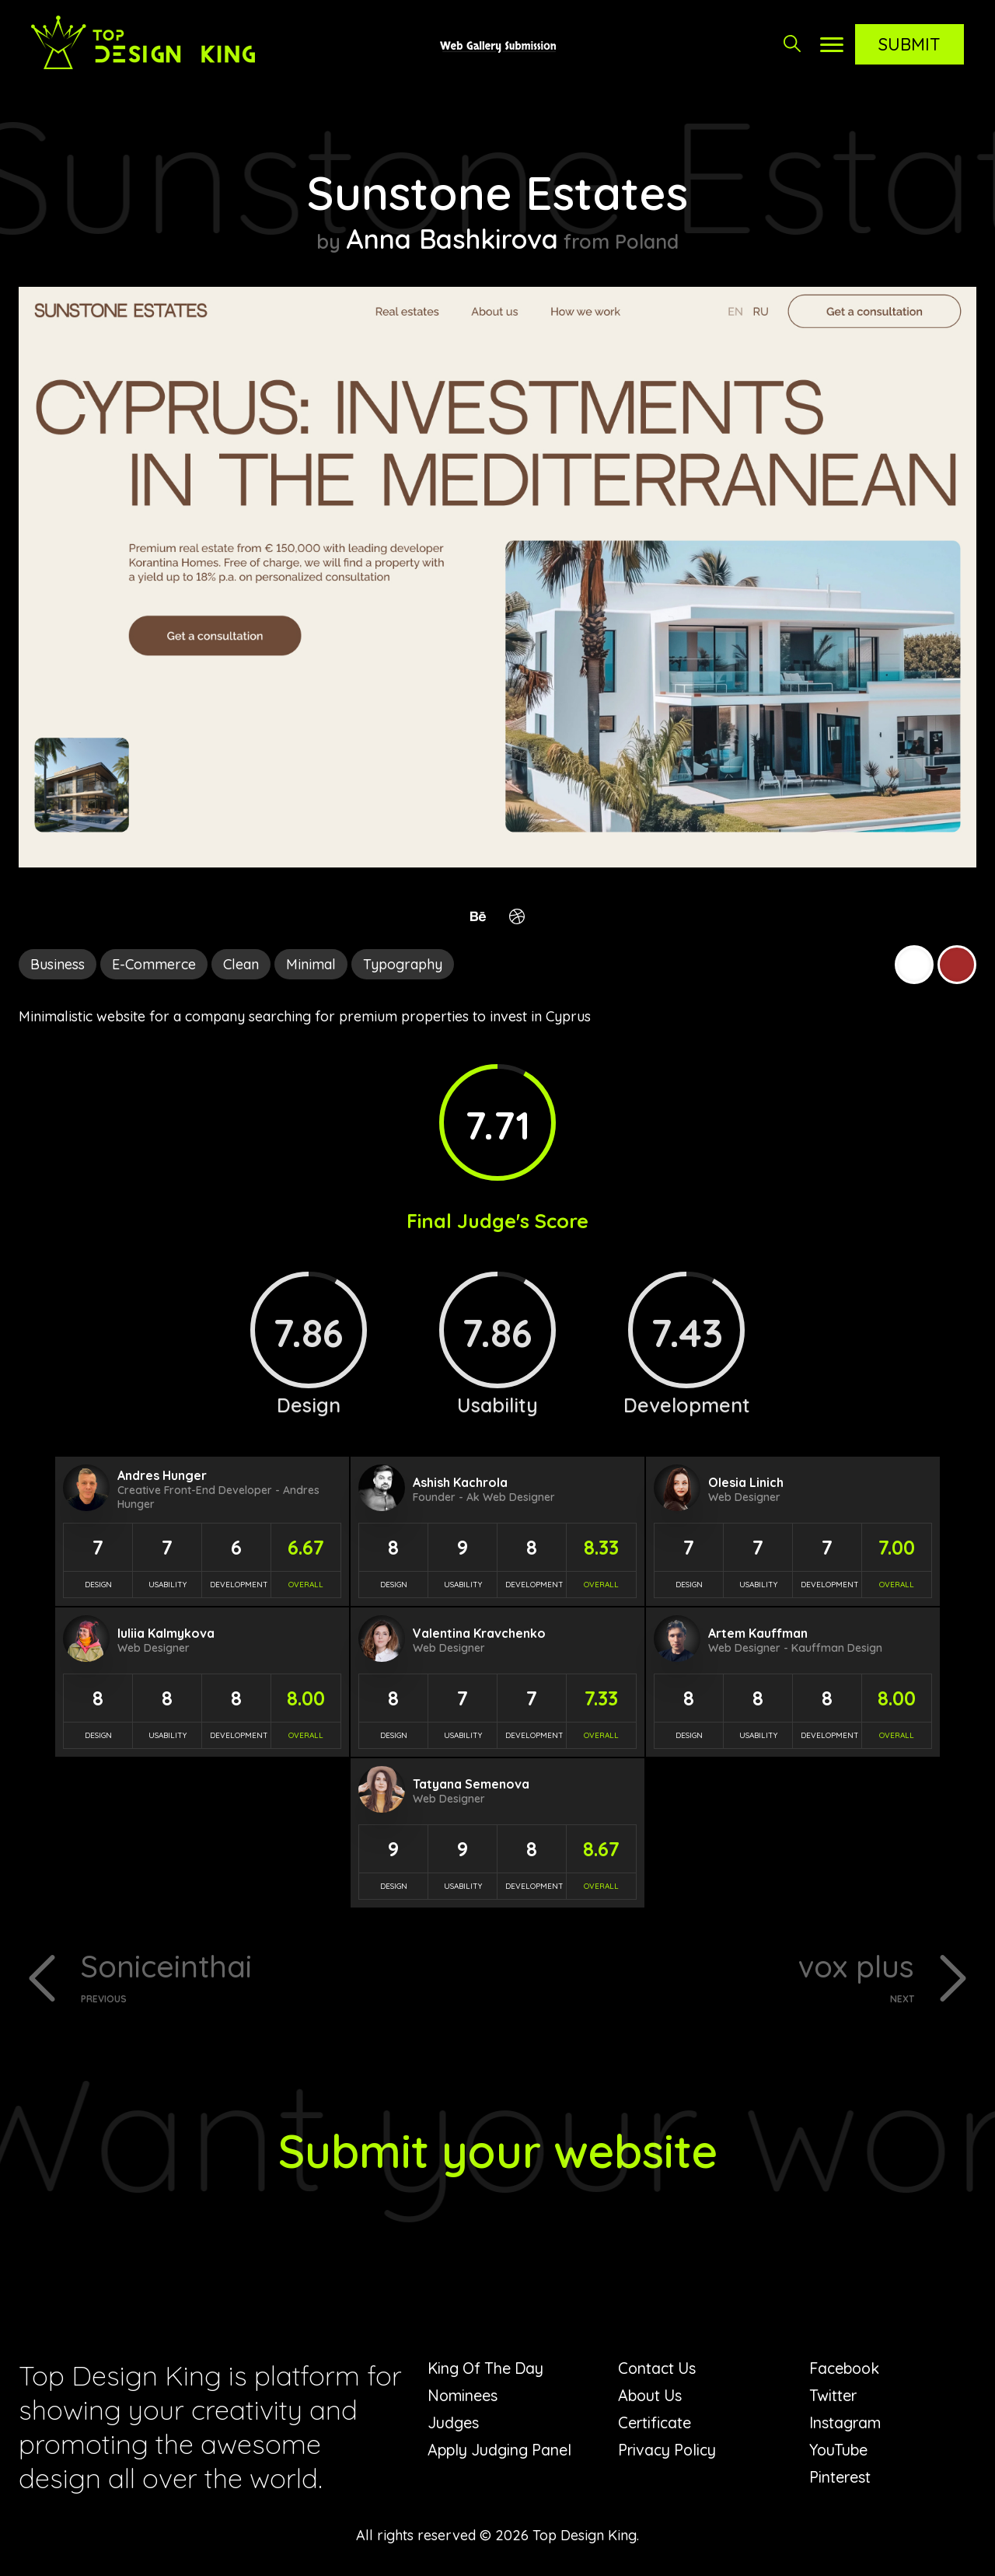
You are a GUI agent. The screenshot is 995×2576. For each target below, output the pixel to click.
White (914, 964)
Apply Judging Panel (501, 2450)
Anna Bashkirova (452, 239)
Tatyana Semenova (471, 1784)
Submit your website (498, 2151)
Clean (241, 964)
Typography (402, 964)
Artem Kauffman (758, 1633)
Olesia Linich (746, 1482)
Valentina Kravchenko (479, 1633)
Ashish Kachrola (460, 1482)
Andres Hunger (162, 1475)
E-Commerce (154, 964)
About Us (651, 2396)
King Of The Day (488, 2369)
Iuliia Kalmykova (166, 1633)
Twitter (833, 2396)
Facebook (845, 2369)
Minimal (311, 964)
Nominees (463, 2396)
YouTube (839, 2450)
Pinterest (840, 2477)
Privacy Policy (669, 2450)
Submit (909, 44)
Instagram (845, 2423)
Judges (453, 2423)
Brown (956, 964)
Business (57, 964)
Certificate (655, 2423)
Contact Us (658, 2369)
